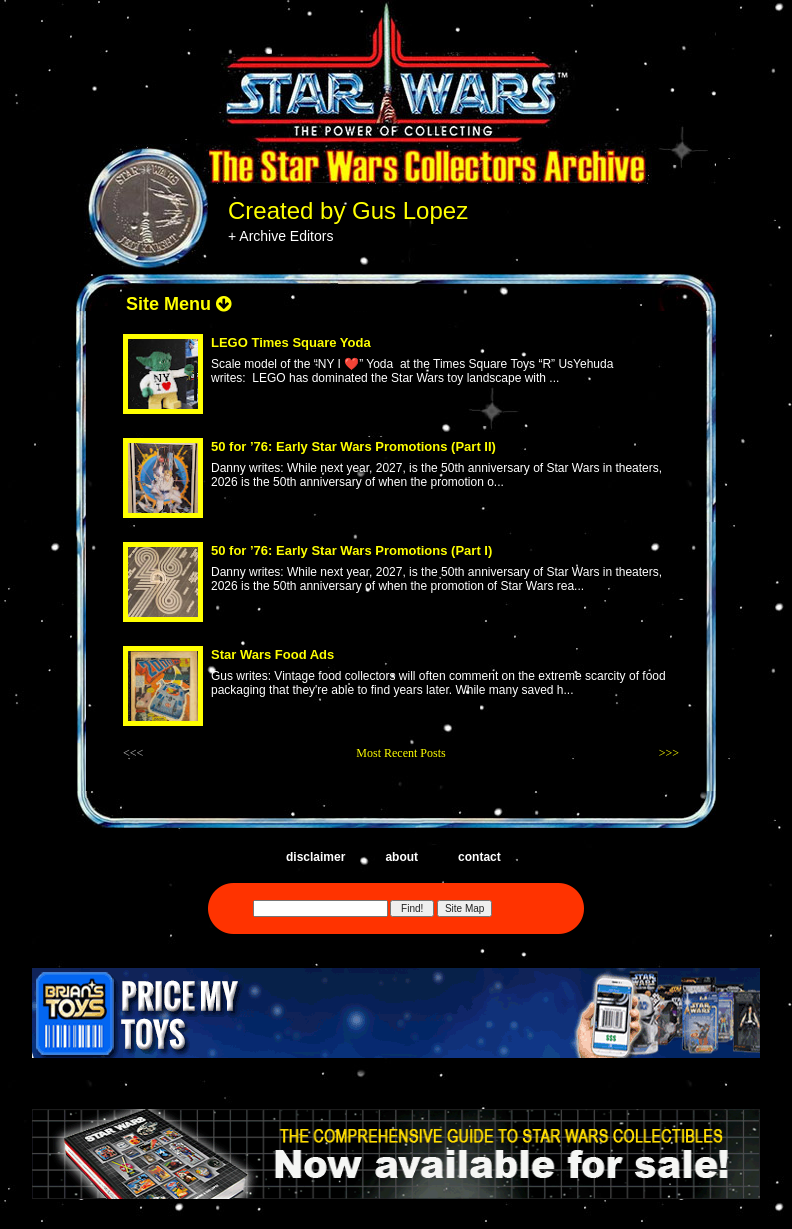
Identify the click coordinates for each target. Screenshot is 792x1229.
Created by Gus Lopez (348, 210)
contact (479, 857)
